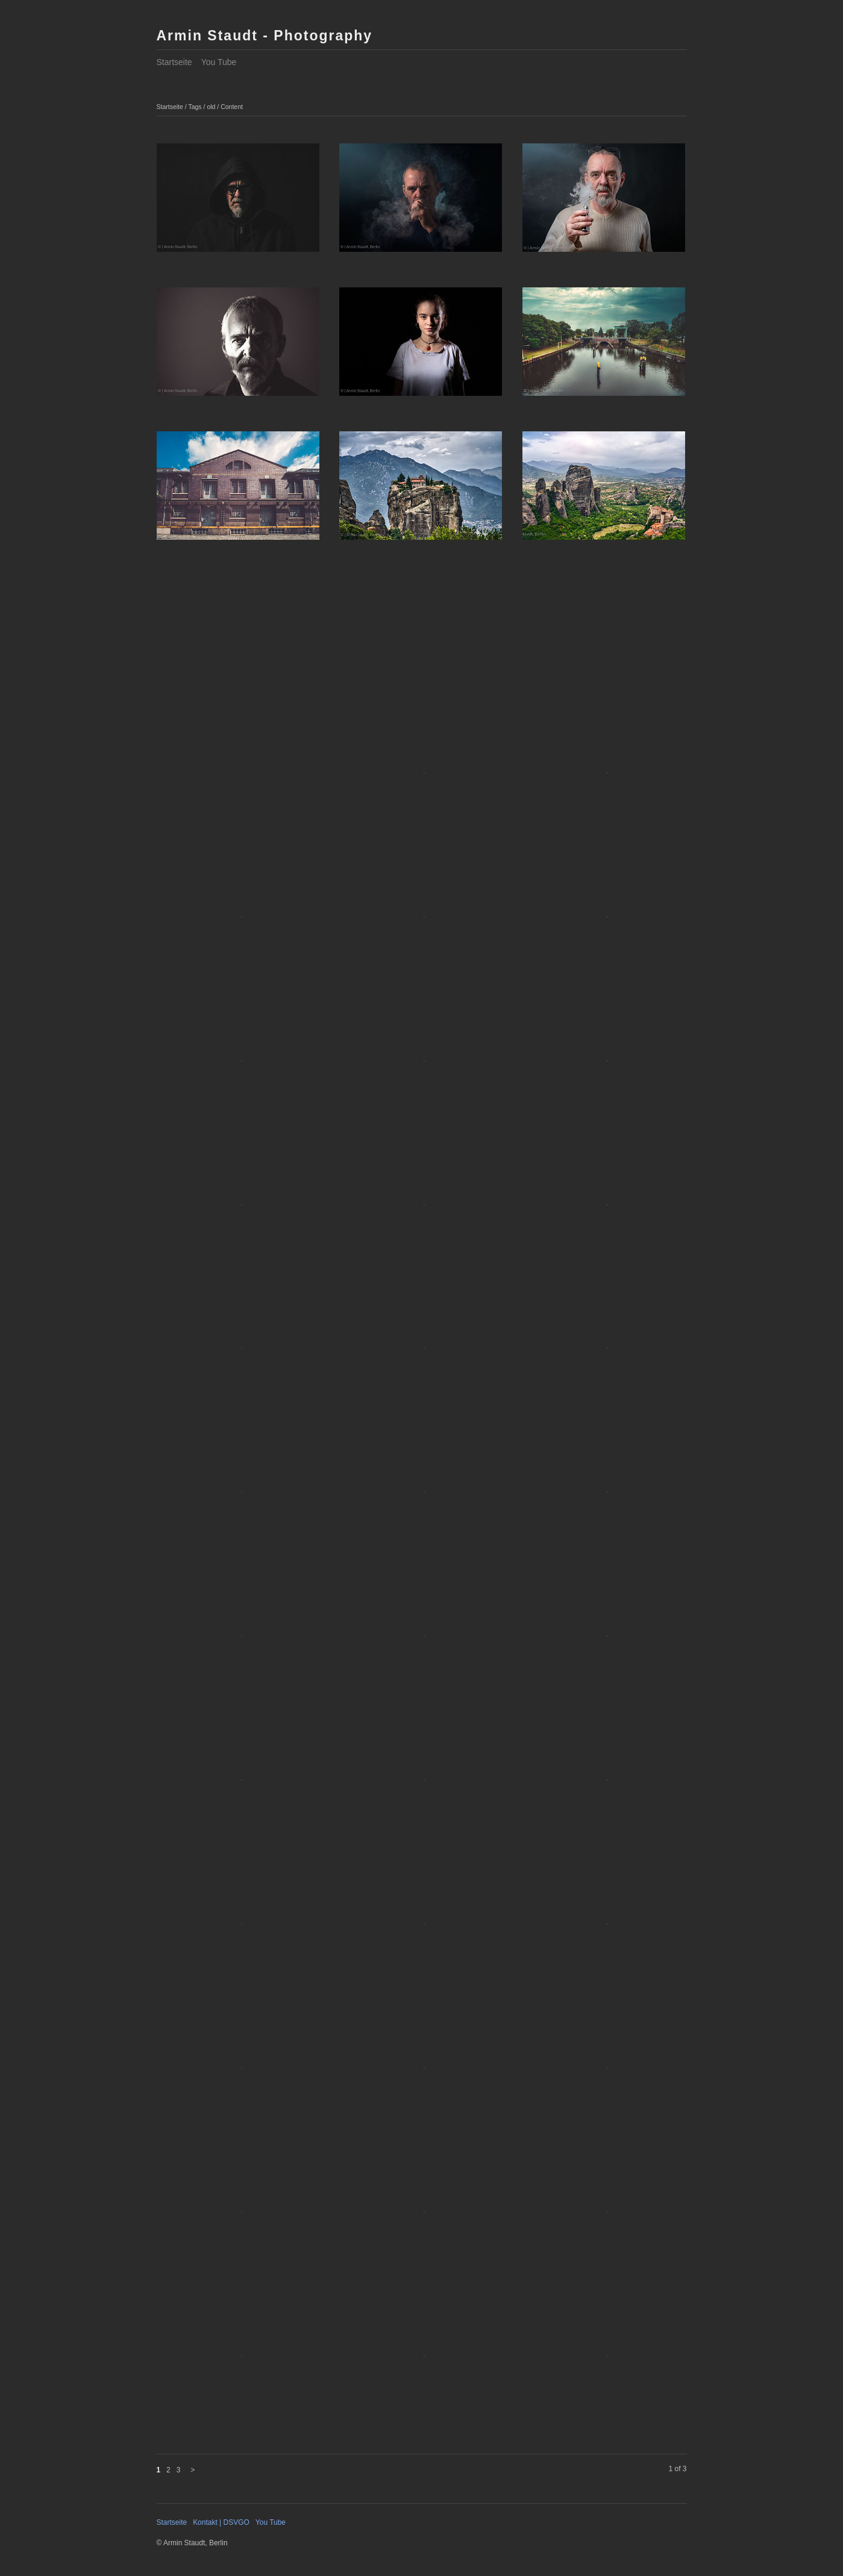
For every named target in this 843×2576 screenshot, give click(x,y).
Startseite (174, 62)
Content (232, 106)
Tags (194, 106)
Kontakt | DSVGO (221, 2522)
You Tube (219, 62)
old (211, 106)
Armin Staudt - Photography (265, 35)
